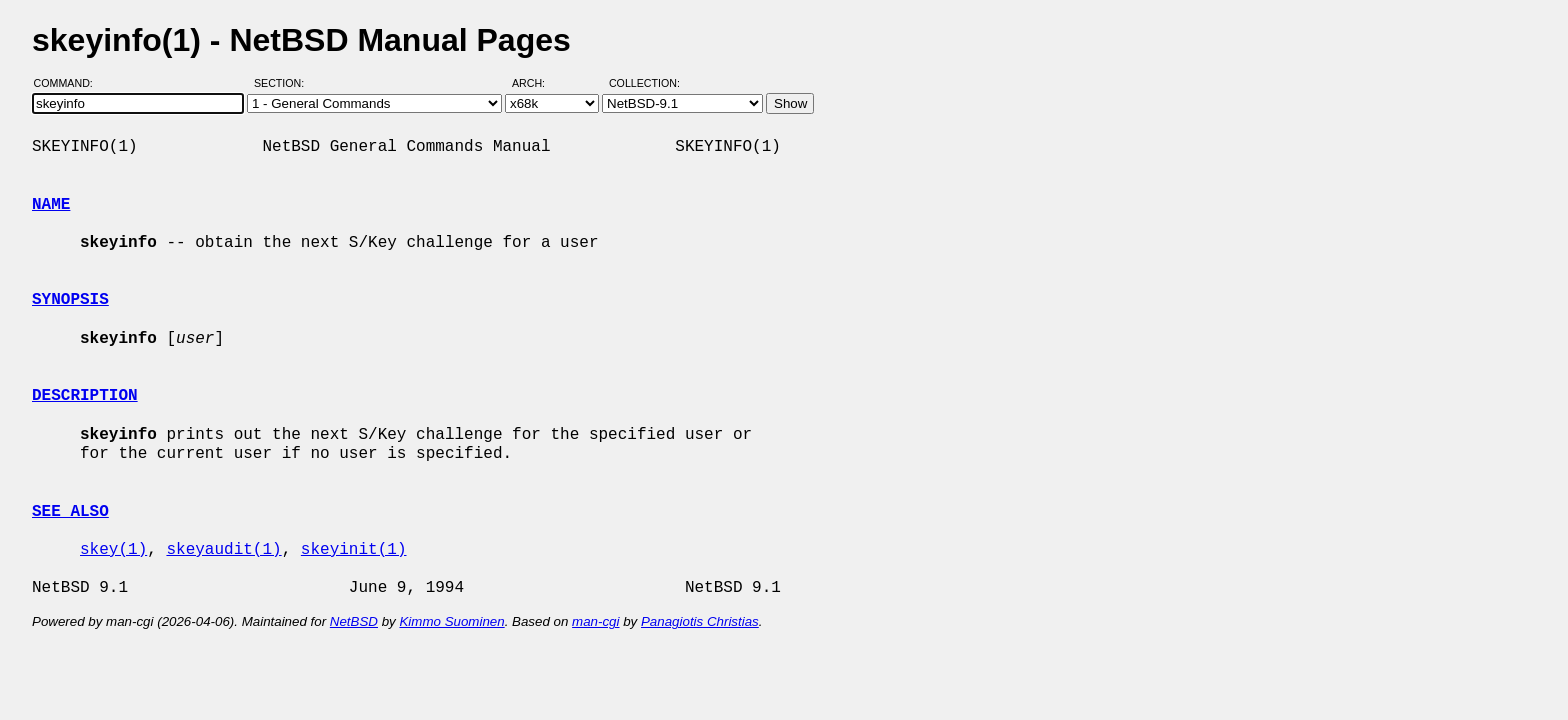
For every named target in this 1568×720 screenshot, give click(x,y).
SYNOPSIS (70, 300)
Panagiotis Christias (700, 621)
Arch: (537, 83)
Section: (283, 83)
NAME (51, 205)
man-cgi (595, 621)
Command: (69, 83)
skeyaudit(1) (223, 550)
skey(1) (113, 550)
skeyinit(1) (354, 550)
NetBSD (354, 621)
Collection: (644, 83)
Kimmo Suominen (451, 621)
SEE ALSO (70, 512)
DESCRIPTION (85, 396)
